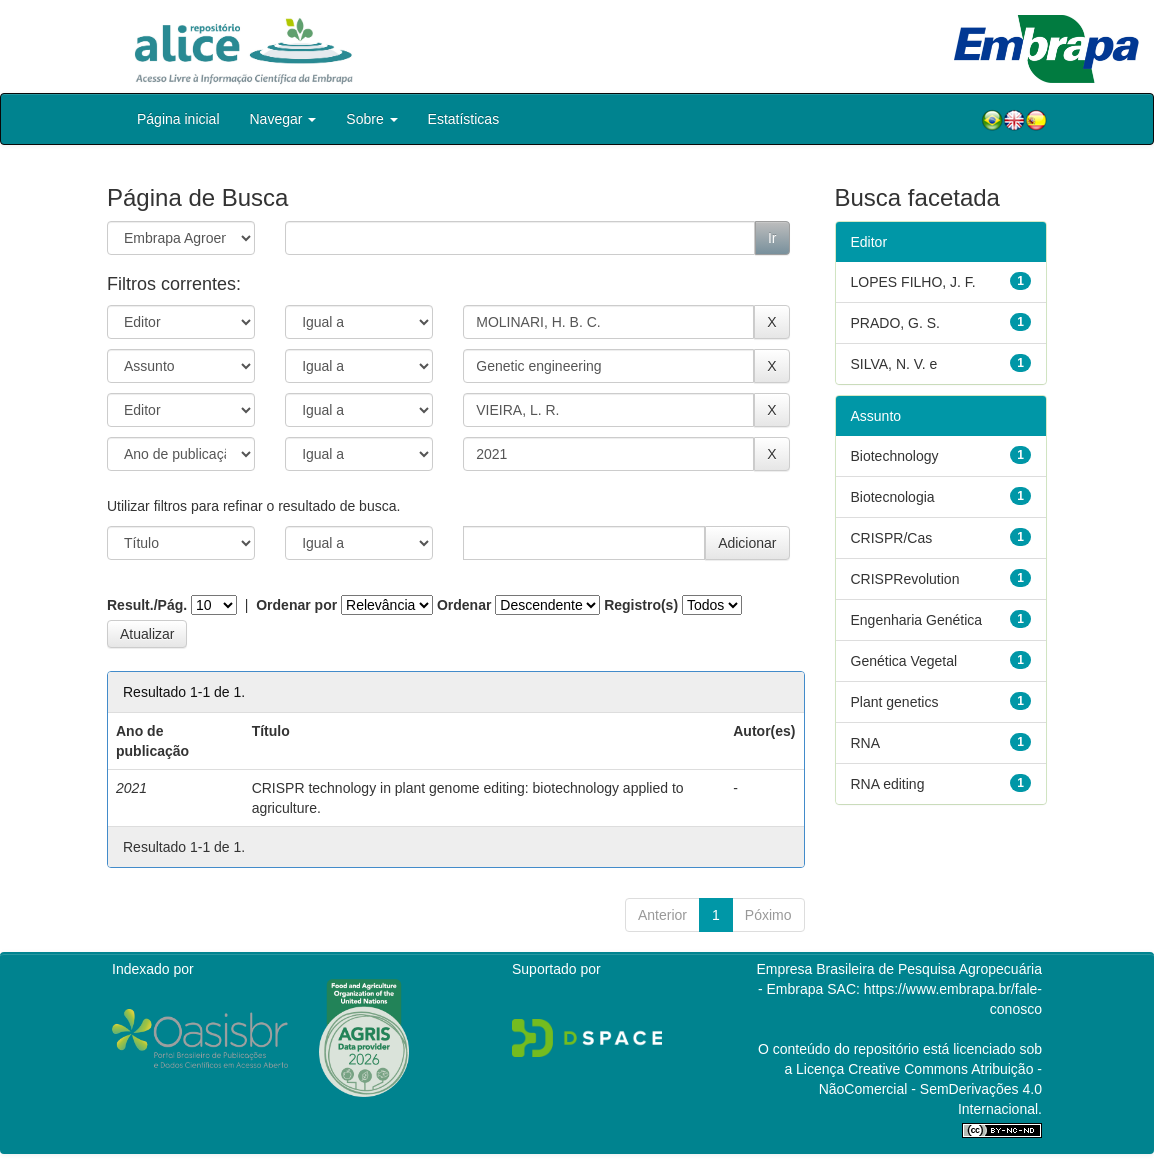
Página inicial (178, 119)
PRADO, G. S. (895, 323)
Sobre (371, 119)
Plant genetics (895, 702)
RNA (866, 743)
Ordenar (464, 605)
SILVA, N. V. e (894, 364)
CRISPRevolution (905, 579)
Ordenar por (296, 605)
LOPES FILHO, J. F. (913, 282)
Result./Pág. (147, 605)
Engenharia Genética (917, 620)
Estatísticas (464, 119)
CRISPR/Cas (892, 538)
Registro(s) (641, 605)
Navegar (283, 119)
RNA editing (888, 784)
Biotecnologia (893, 497)
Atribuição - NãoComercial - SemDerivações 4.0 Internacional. (930, 1089)
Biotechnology (895, 456)
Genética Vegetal (904, 661)
